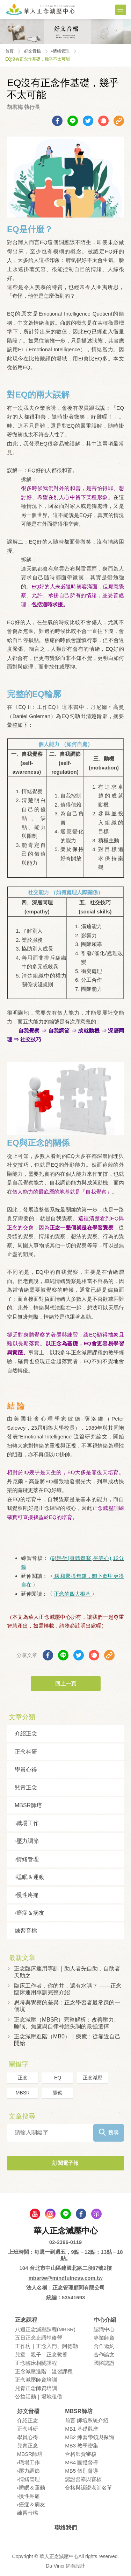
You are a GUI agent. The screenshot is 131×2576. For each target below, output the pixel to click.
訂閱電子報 (65, 2163)
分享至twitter (88, 121)
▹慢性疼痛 (27, 1895)
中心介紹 (105, 2320)
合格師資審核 (80, 2454)
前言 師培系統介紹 (86, 2420)
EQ (57, 2077)
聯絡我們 (65, 2527)
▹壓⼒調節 (27, 1841)
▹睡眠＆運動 (29, 1877)
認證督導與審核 (83, 2479)
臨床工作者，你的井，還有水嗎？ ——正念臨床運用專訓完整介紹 (68, 1989)
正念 (23, 2077)
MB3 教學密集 (81, 2446)
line (65, 2214)
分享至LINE (72, 121)
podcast (96, 2214)
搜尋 (113, 2132)
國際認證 (104, 2363)
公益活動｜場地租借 (38, 2396)
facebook (81, 2214)
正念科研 (26, 1752)
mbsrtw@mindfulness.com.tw (65, 2278)
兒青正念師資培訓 (36, 2388)
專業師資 (104, 2338)
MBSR (23, 2092)
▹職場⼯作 (27, 1823)
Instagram (50, 2214)
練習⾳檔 (26, 1931)
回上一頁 (65, 1683)
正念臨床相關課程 (36, 2363)
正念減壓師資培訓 (36, 2380)
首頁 (9, 51)
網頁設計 (75, 2566)
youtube (35, 2214)
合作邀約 (104, 2346)
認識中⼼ (104, 2329)
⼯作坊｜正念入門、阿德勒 (46, 2346)
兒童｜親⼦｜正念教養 (41, 2354)
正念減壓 (92, 2077)
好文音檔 (32, 51)
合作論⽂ (104, 2354)
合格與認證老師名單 (88, 2488)
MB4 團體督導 (81, 2462)
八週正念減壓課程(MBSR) (45, 2329)
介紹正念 (26, 1733)
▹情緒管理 (60, 51)
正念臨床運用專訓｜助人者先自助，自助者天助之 (67, 1972)
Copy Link (119, 121)
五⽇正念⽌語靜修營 (38, 2338)
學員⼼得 (26, 1770)
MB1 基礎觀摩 (81, 2429)
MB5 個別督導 (81, 2471)
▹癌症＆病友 (29, 1913)
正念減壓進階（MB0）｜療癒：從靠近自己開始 (67, 2039)
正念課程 (26, 2320)
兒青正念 (26, 1787)
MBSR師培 (28, 1805)
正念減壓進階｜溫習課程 (44, 2371)
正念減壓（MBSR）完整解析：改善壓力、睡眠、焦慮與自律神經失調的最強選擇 (66, 2023)
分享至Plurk (103, 121)
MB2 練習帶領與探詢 (89, 2437)
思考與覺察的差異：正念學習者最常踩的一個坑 (67, 2006)
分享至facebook (57, 121)
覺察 (58, 2092)
